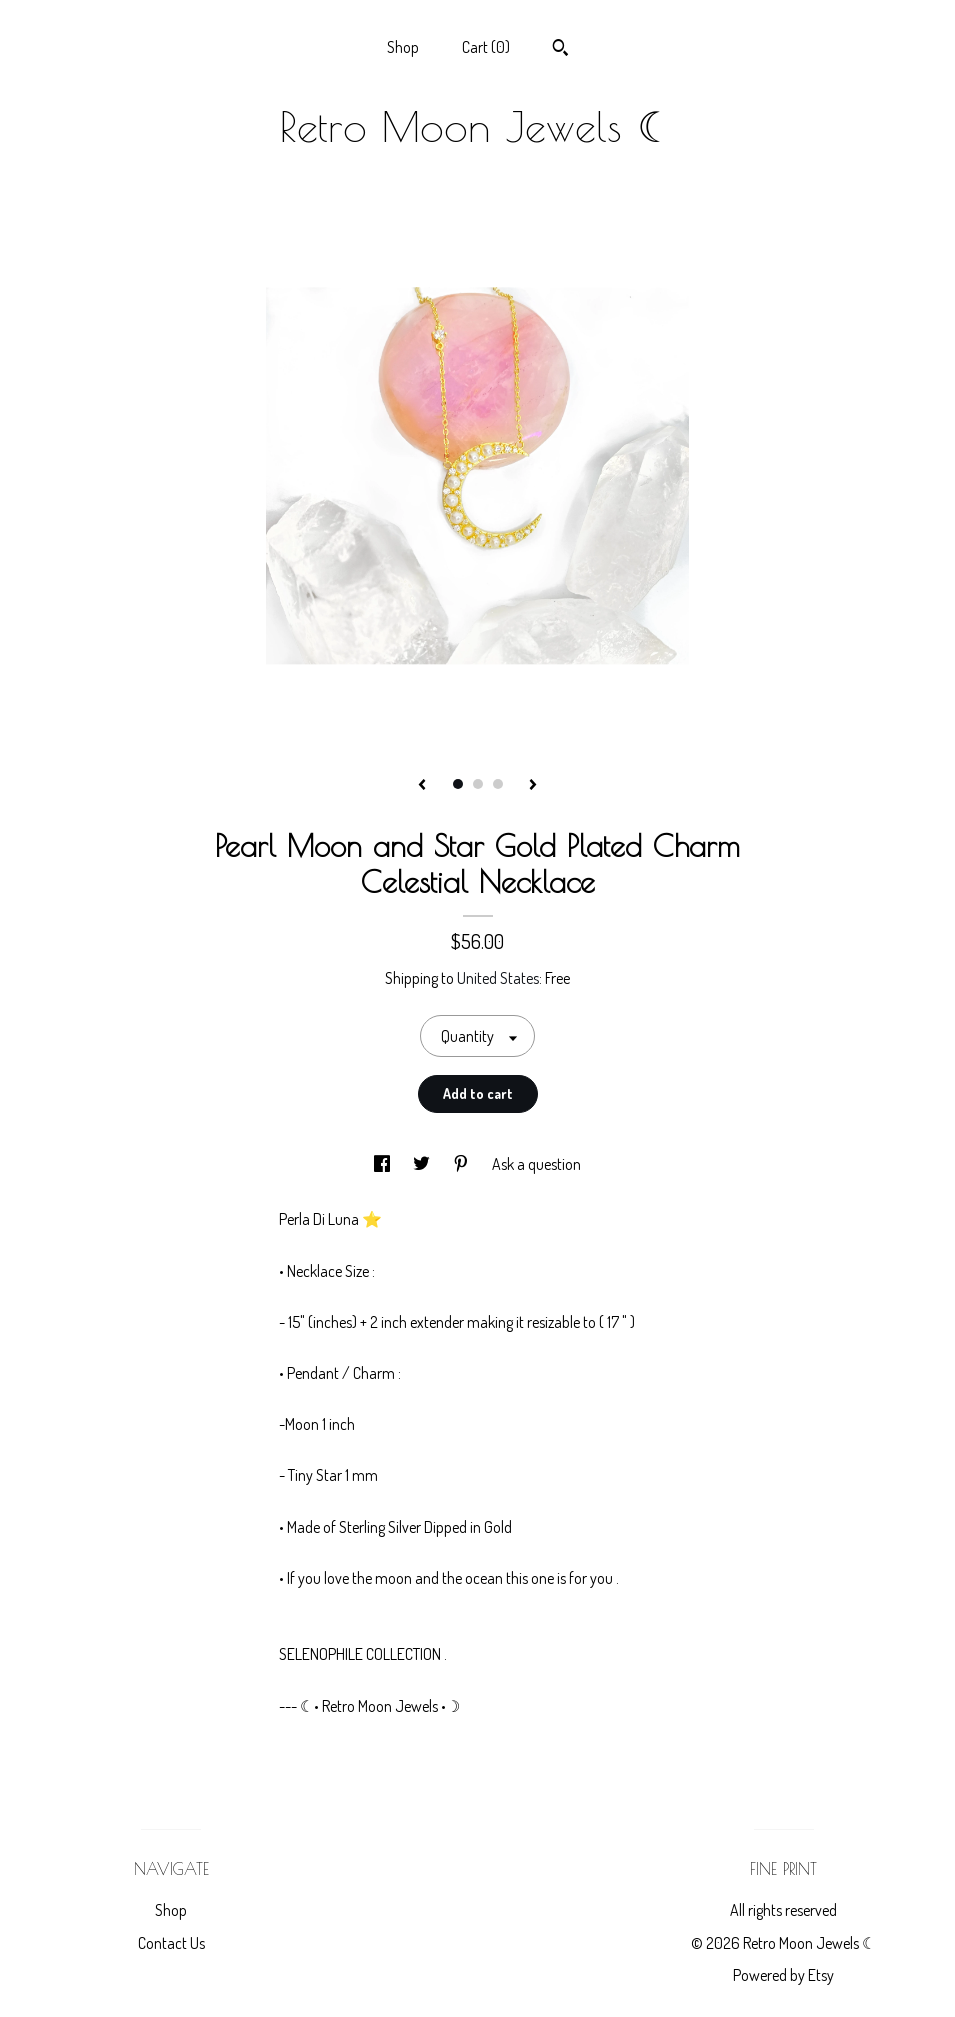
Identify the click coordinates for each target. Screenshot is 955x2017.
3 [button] (498, 784)
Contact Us (171, 1943)
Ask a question (536, 1164)
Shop (403, 47)
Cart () (486, 47)
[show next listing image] (533, 786)
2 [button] (478, 784)
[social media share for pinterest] (462, 1164)
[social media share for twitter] (423, 1164)
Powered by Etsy (783, 1975)
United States (498, 978)
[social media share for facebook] (383, 1164)
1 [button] (458, 784)
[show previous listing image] (422, 786)
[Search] (560, 50)
